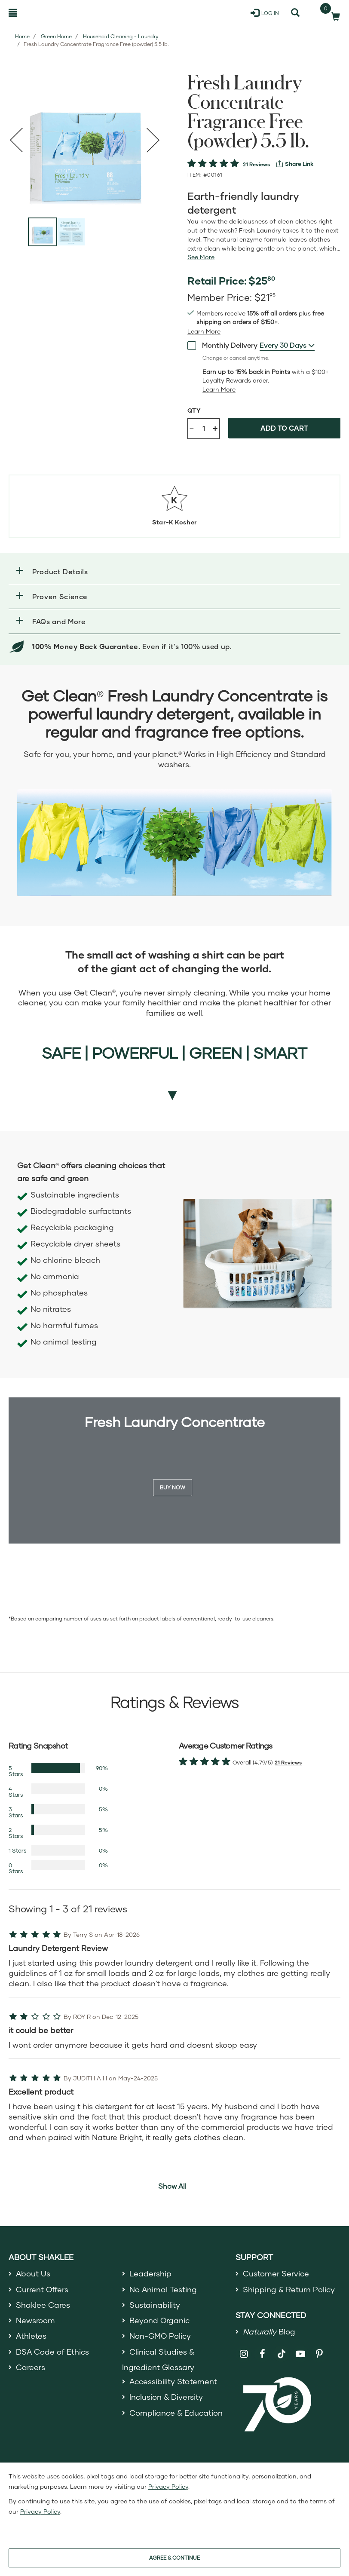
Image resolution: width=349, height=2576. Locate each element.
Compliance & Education (176, 2412)
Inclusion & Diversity (166, 2397)
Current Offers (42, 2289)
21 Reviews (256, 164)
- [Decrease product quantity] (191, 427)
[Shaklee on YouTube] (300, 2354)
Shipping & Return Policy (289, 2289)
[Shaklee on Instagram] (244, 2354)
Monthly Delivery (222, 345)
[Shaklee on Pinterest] (319, 2354)
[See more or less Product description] (200, 257)
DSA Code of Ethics (52, 2351)
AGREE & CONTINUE (174, 2558)
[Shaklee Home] (50, 13)
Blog (269, 2331)
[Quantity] (203, 428)
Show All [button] (172, 2186)
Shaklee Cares (43, 2305)
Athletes (31, 2336)
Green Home (56, 36)
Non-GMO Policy (160, 2336)
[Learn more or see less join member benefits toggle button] (203, 331)
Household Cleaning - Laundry (121, 36)
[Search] (295, 13)
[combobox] (287, 345)
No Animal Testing (163, 2289)
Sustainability (154, 2305)
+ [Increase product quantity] (215, 428)
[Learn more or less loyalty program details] (219, 389)
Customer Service (276, 2273)
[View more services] (295, 163)
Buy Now (172, 1487)
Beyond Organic (159, 2320)
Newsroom (35, 2320)
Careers (30, 2367)
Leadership (150, 2273)
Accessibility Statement (173, 2381)
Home (22, 36)
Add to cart (284, 428)
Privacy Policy (168, 2486)
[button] (174, 571)
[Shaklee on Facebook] (262, 2354)
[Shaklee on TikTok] (281, 2349)
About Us (33, 2273)
